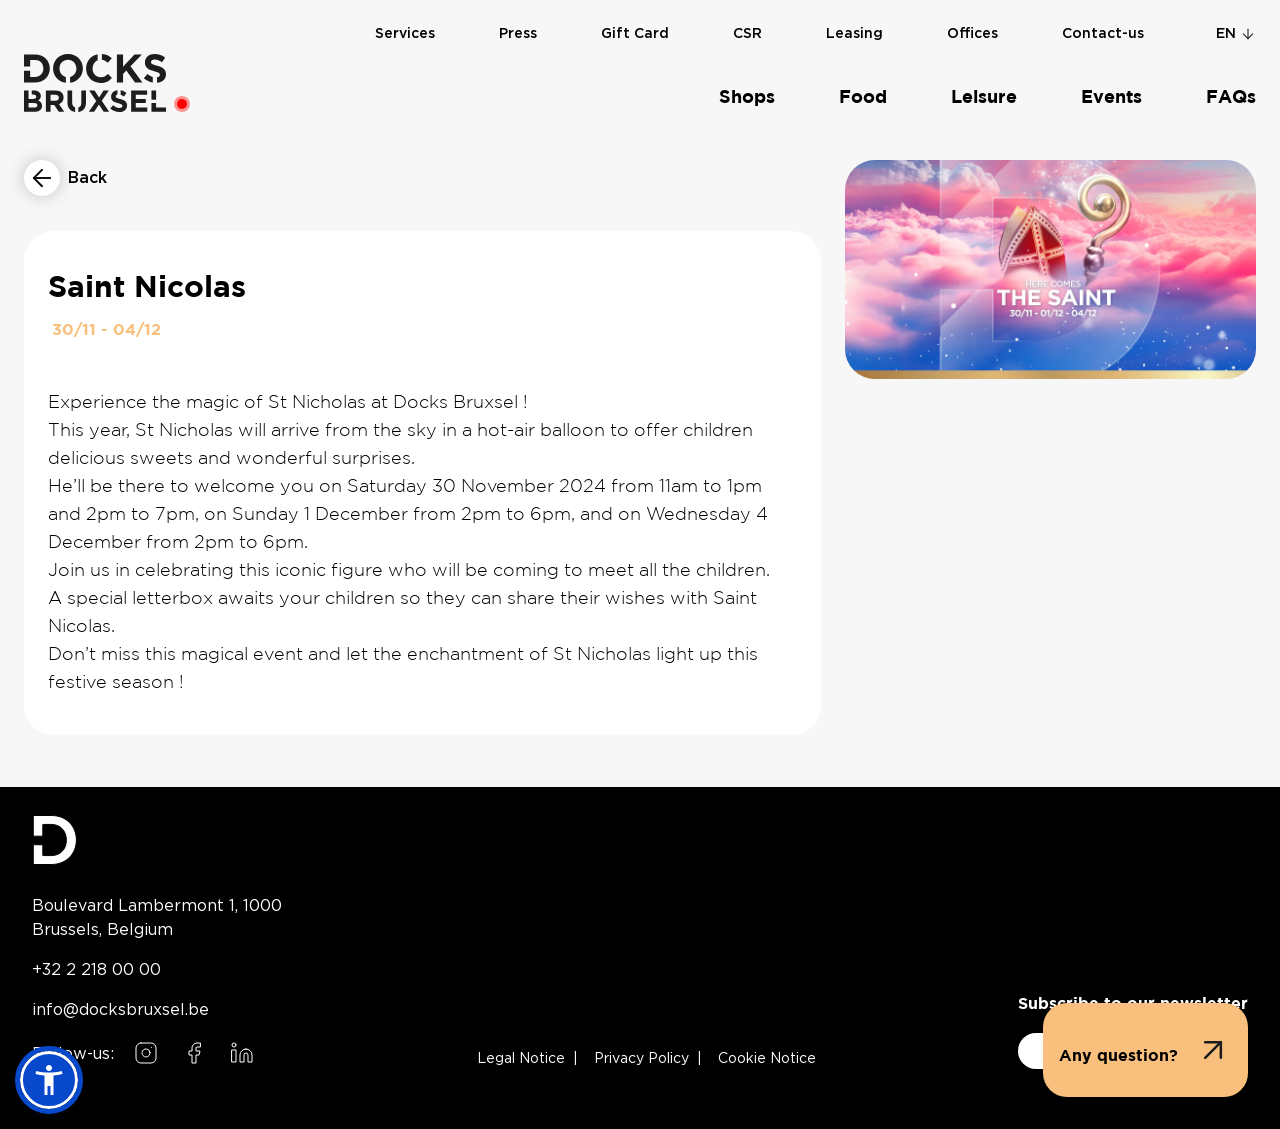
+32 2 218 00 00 (96, 969)
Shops (747, 97)
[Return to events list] (65, 178)
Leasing (854, 33)
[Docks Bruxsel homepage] (157, 840)
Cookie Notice (767, 1059)
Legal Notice (521, 1059)
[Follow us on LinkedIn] (242, 1053)
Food (863, 97)
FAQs (1231, 97)
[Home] (95, 82)
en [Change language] (1236, 33)
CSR (747, 33)
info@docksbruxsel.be (120, 1009)
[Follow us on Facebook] (194, 1053)
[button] (1145, 1050)
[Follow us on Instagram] (146, 1053)
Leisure (984, 97)
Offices (972, 33)
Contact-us (1103, 33)
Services (405, 33)
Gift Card (635, 33)
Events (1111, 97)
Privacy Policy (641, 1059)
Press (518, 33)
